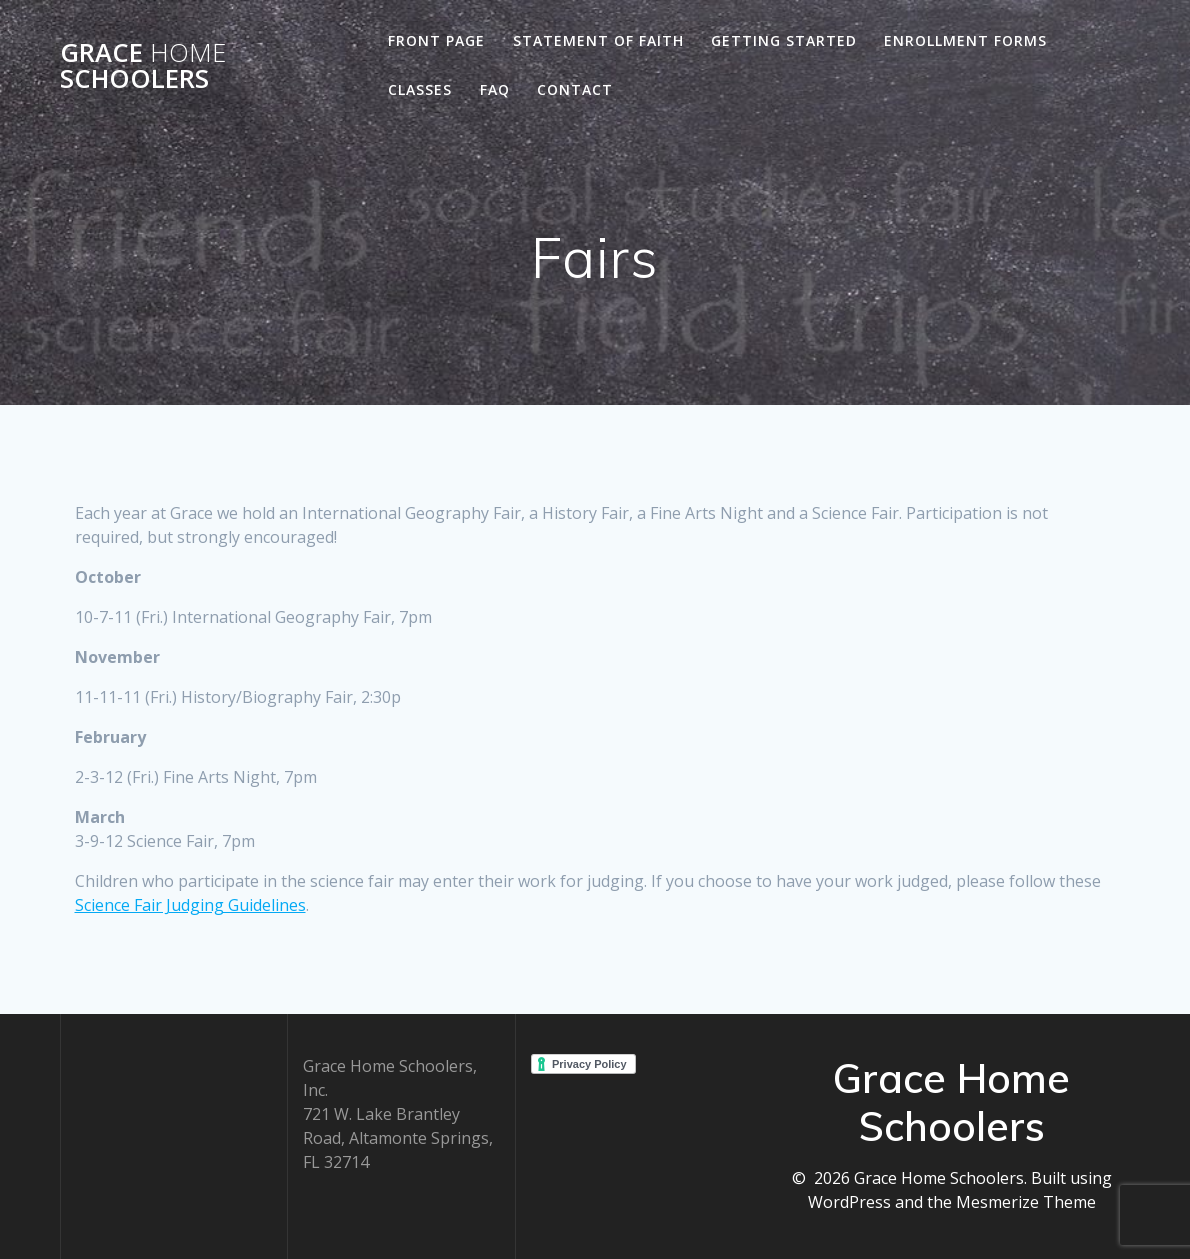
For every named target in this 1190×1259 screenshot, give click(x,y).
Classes (420, 89)
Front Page (436, 40)
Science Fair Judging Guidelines (190, 905)
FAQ (495, 89)
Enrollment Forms (965, 40)
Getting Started (784, 40)
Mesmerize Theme (1026, 1202)
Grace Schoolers (143, 65)
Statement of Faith (598, 40)
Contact (575, 89)
